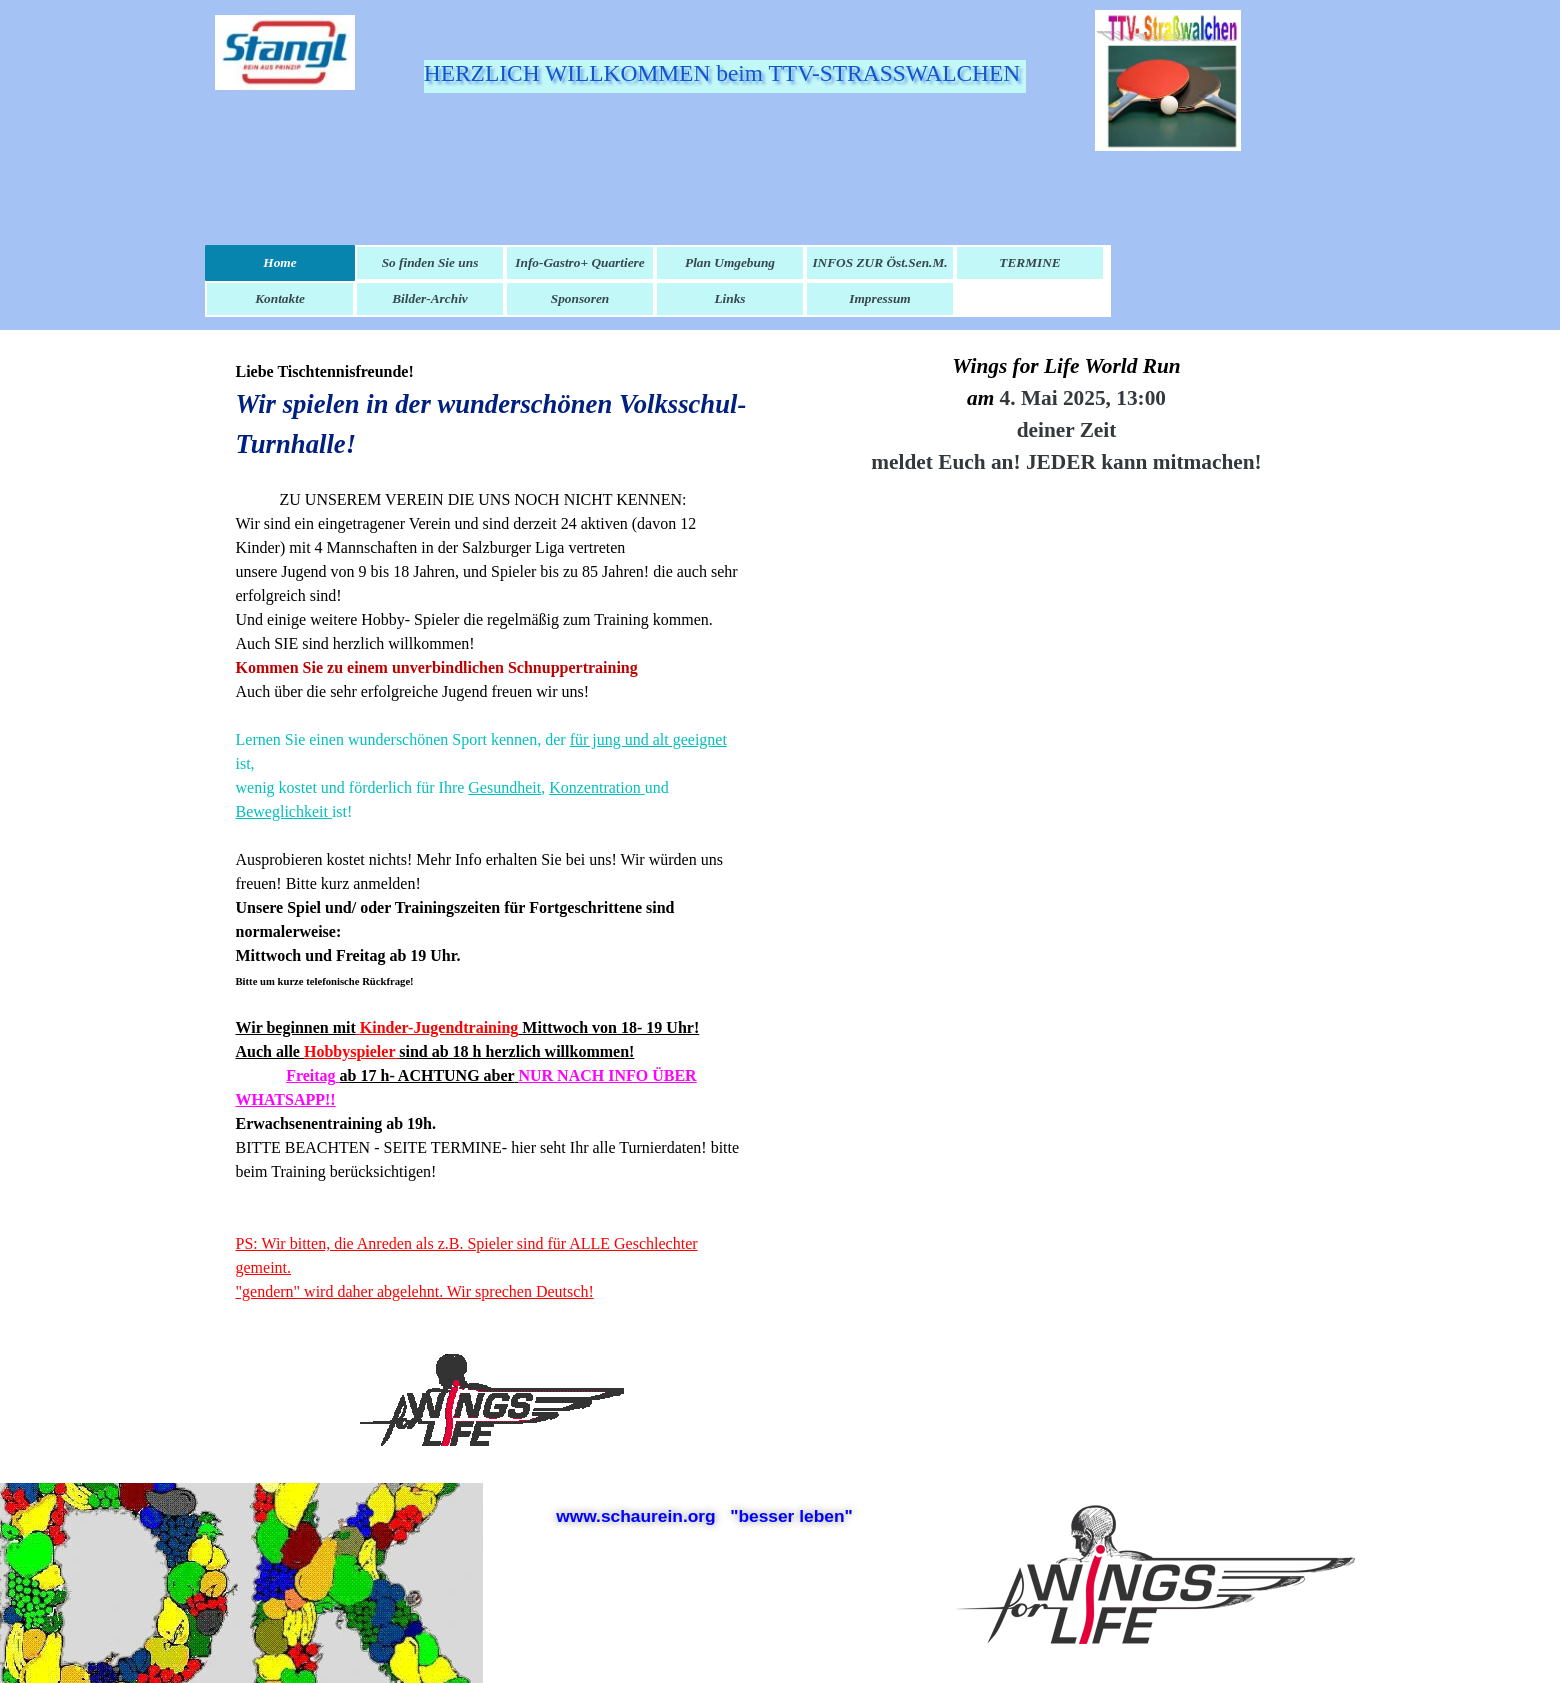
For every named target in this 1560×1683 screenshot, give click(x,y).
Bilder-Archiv (430, 298)
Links (729, 298)
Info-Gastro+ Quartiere (579, 262)
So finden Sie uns (430, 262)
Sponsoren (580, 298)
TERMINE (1029, 262)
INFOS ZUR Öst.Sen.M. (879, 262)
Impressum (879, 298)
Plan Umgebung (730, 262)
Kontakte (280, 298)
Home (279, 262)
